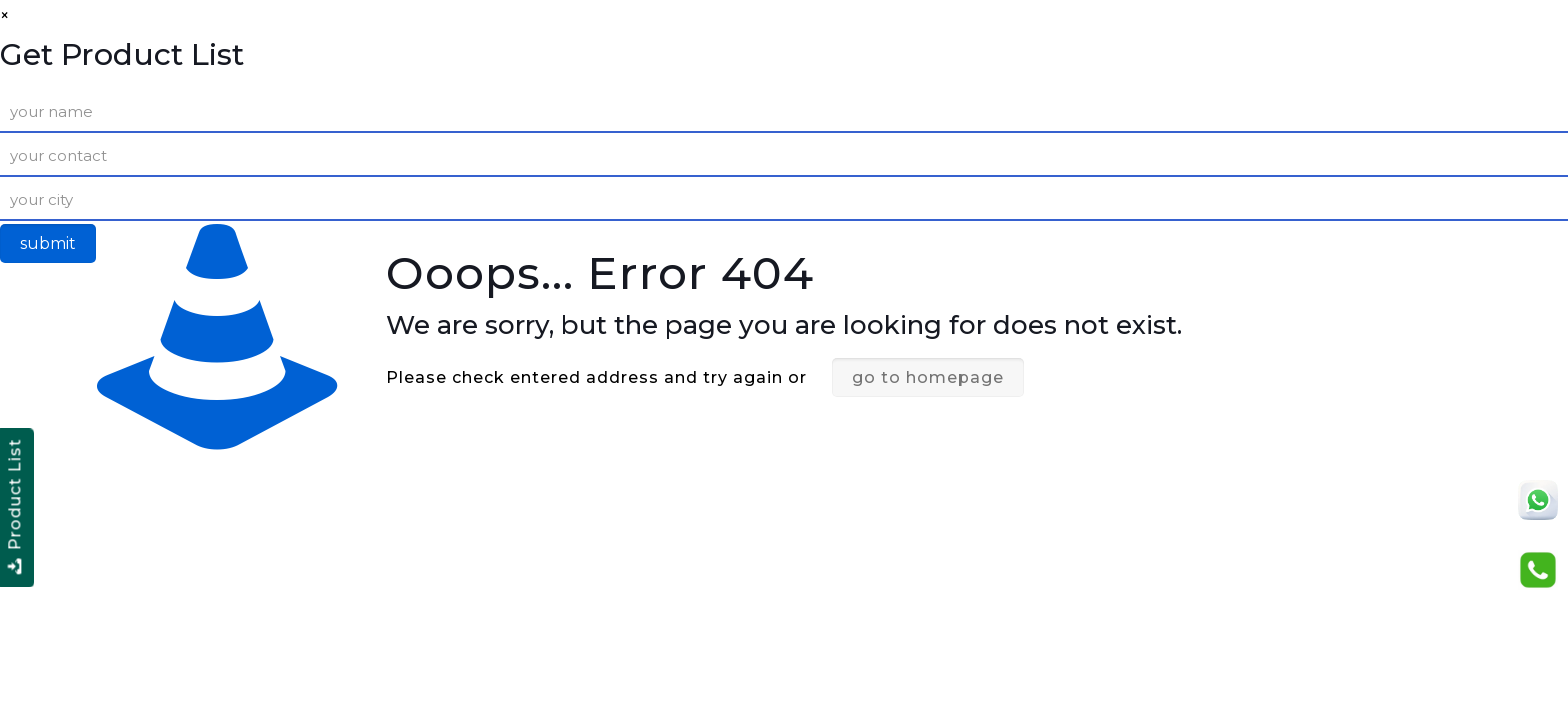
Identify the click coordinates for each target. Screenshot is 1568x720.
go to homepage (928, 377)
